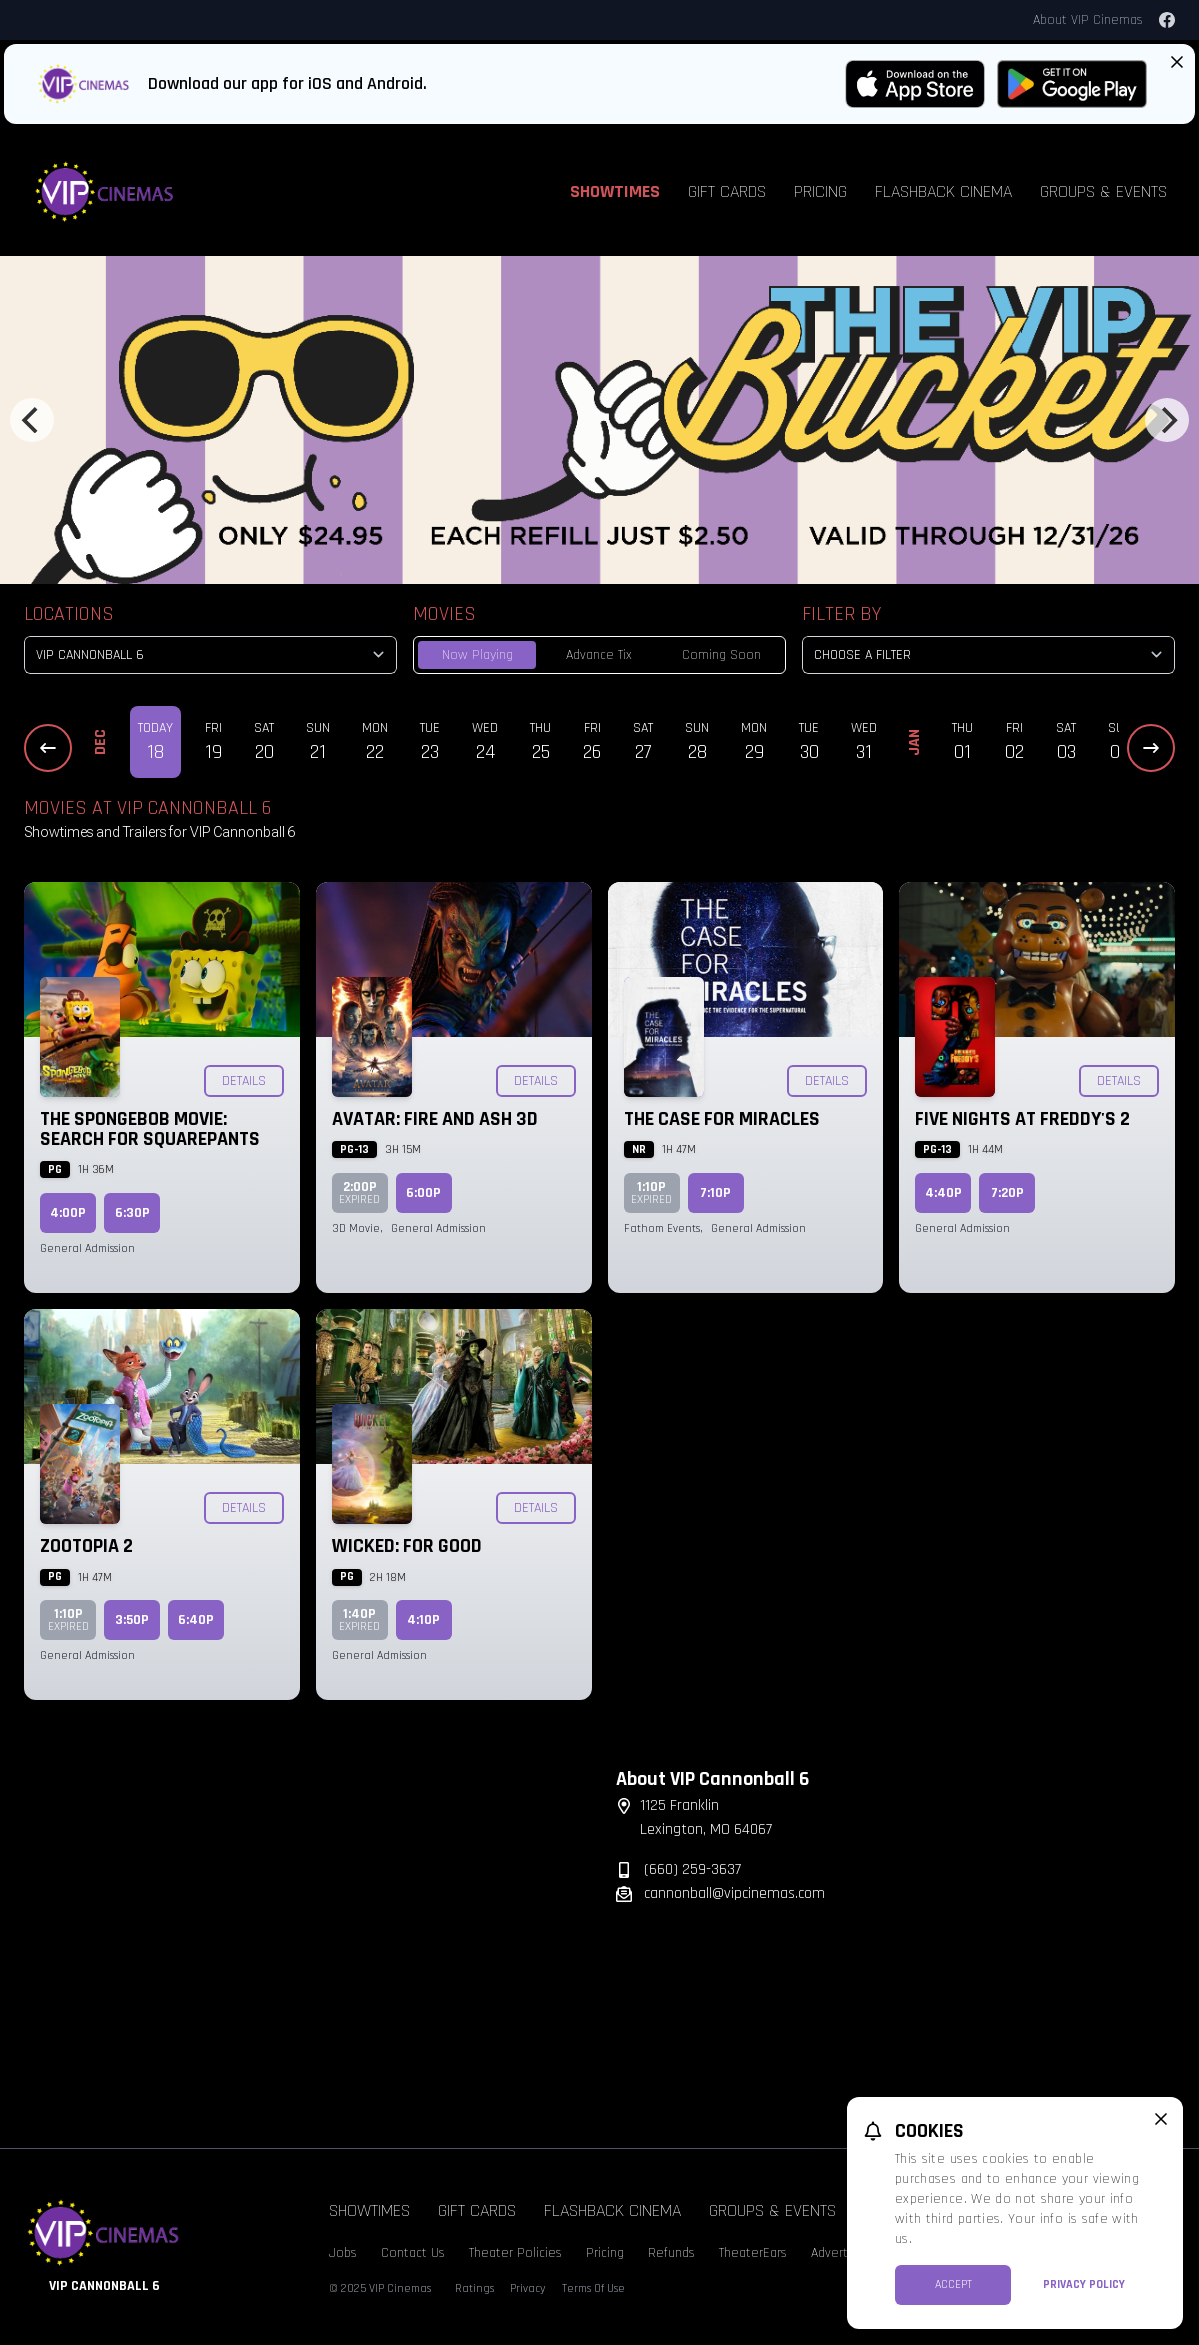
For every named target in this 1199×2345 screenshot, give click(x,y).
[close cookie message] (1161, 2119)
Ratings (474, 2288)
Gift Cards (727, 191)
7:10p (715, 1193)
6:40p (196, 1620)
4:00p (68, 1213)
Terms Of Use (593, 2288)
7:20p (1007, 1193)
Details (244, 1081)
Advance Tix (599, 655)
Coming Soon (721, 655)
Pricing (820, 191)
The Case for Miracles (722, 1119)
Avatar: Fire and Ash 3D (435, 1119)
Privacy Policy (1084, 2284)
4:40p (943, 1193)
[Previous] (32, 420)
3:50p (132, 1620)
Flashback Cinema (943, 191)
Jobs (343, 2253)
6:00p (423, 1193)
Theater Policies (515, 2253)
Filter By (841, 614)
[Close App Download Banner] (1177, 62)
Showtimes (615, 191)
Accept (953, 2284)
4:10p (423, 1620)
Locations (69, 614)
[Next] (1167, 420)
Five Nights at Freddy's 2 (1022, 1119)
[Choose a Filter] (988, 655)
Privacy (528, 2288)
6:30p (132, 1213)
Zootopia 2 (86, 1546)
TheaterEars (753, 2253)
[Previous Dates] (48, 748)
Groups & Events (1103, 191)
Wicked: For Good (407, 1546)
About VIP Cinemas (1088, 20)
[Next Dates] (1151, 748)
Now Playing (477, 655)
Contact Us (413, 2253)
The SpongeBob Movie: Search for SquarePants (150, 1129)
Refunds (671, 2253)
